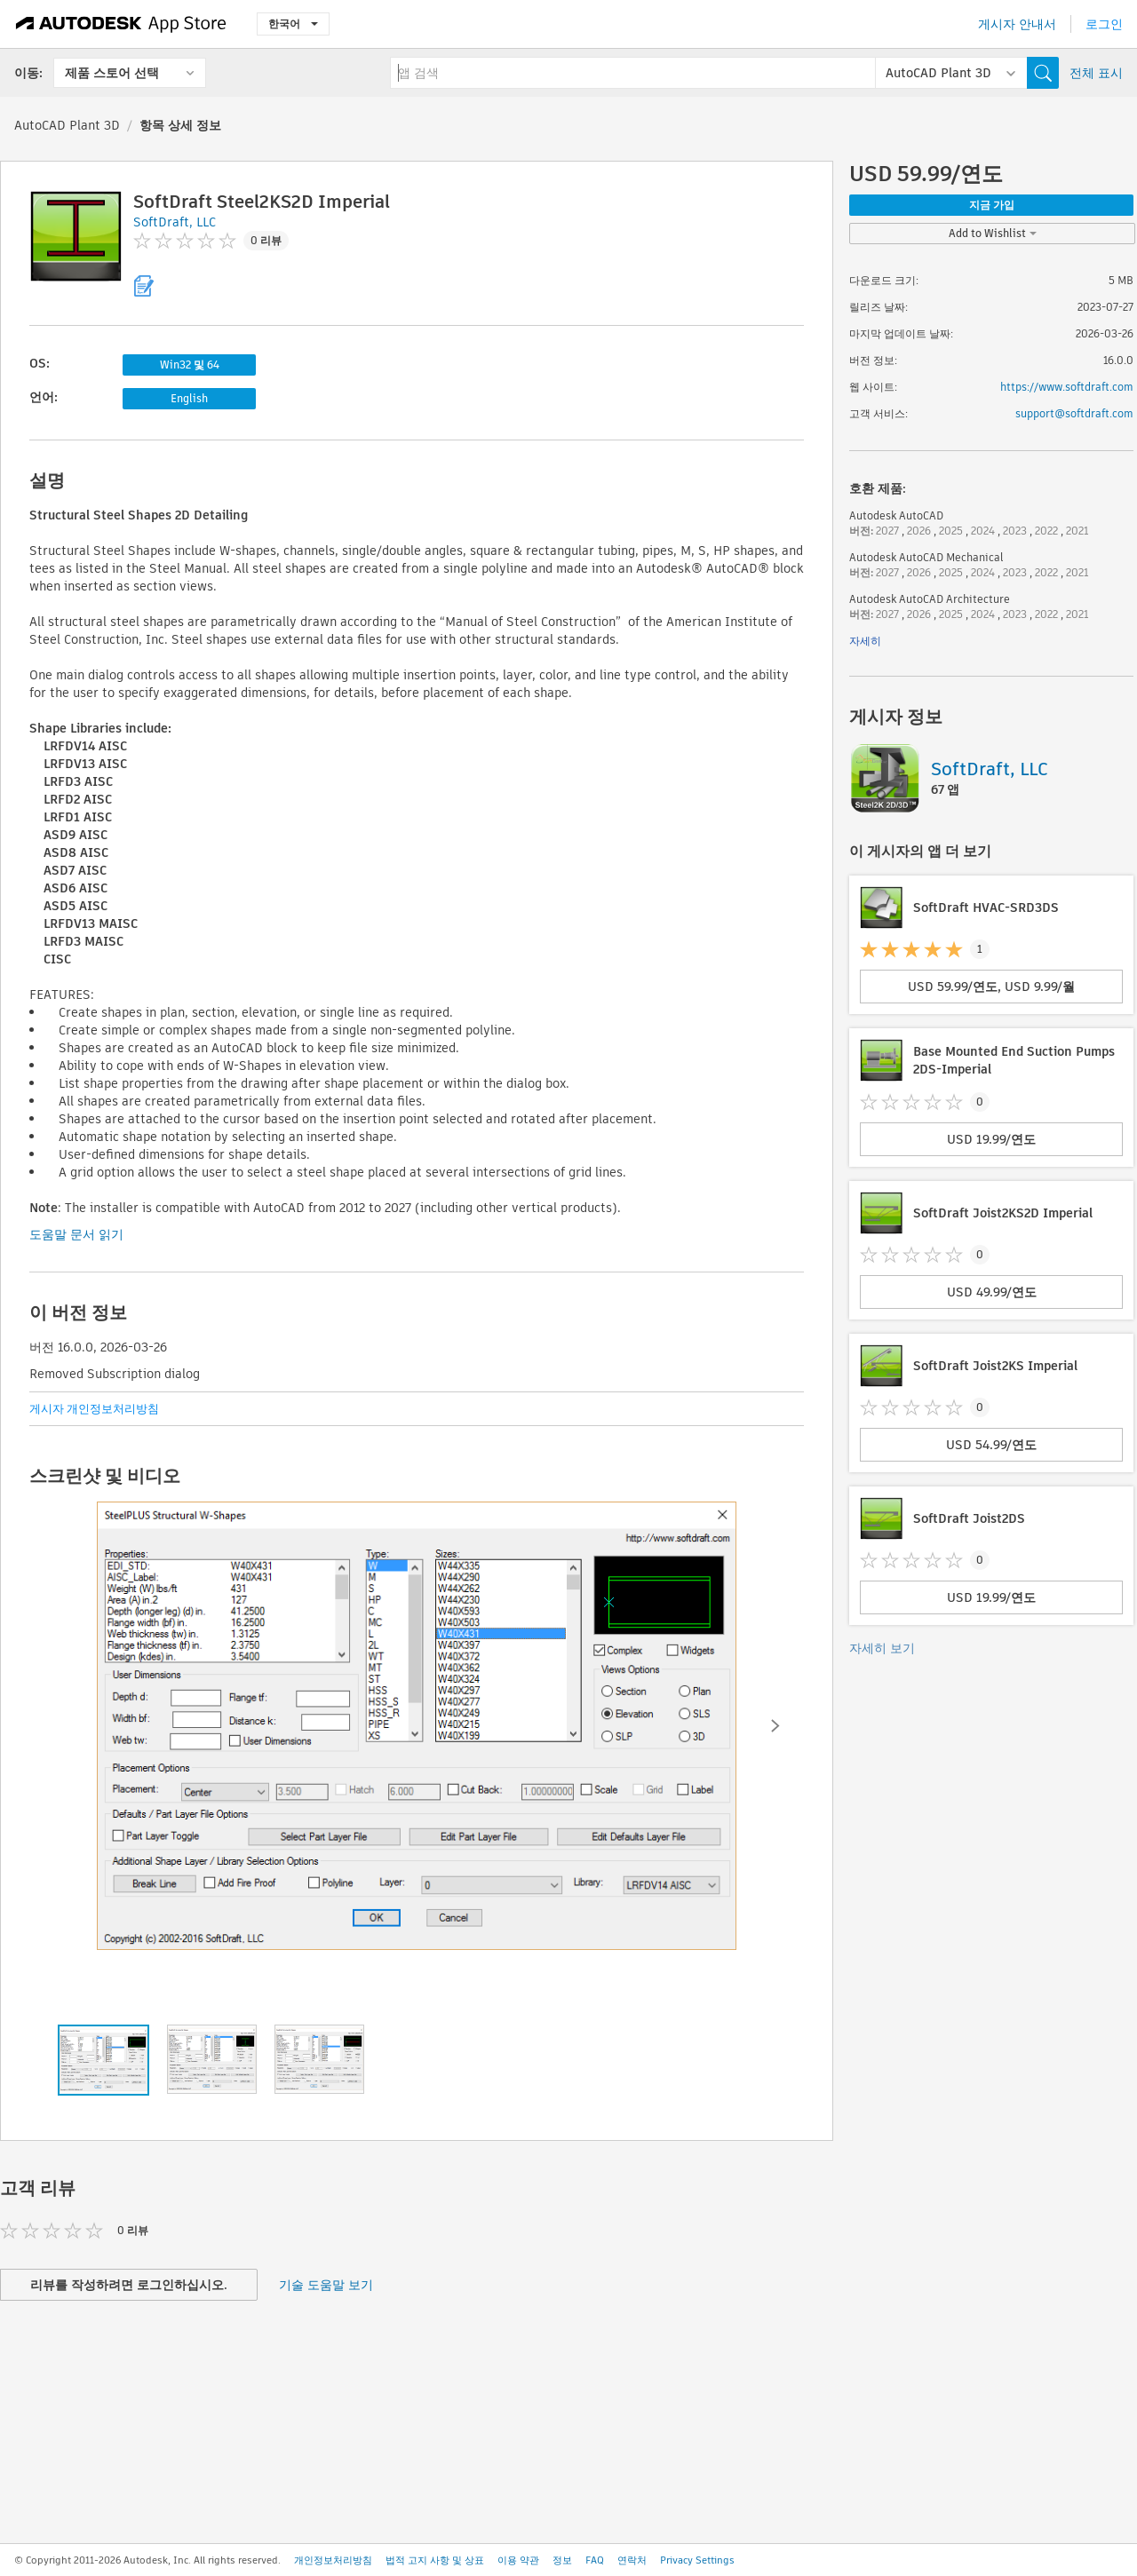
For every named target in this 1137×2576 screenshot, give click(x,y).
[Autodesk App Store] (121, 24)
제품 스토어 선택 (112, 73)
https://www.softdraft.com (1066, 386)
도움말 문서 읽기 (76, 1234)
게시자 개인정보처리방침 (94, 1408)
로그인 (1104, 24)
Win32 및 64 (189, 364)
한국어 (293, 23)
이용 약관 (518, 2560)
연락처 (632, 2560)
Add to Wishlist (993, 233)
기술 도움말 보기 (326, 2285)
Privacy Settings (697, 2560)
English (189, 398)
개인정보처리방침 (333, 2560)
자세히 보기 (882, 1648)
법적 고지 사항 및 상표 (435, 2560)
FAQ (594, 2560)
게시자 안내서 (1017, 24)
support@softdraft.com (1074, 413)
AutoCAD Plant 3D (67, 125)
